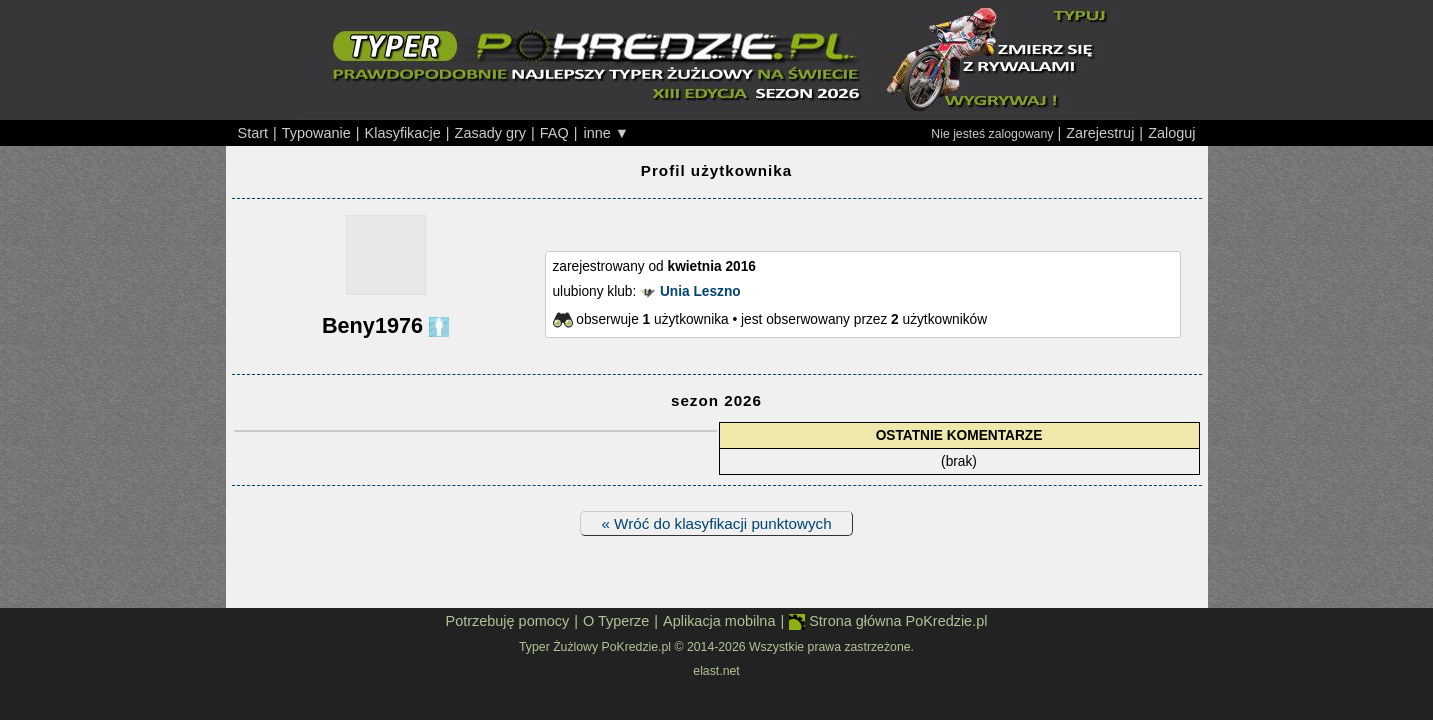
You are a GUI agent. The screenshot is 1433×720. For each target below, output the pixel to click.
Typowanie (316, 133)
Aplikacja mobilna (719, 621)
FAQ (554, 133)
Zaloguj (1171, 133)
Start (253, 133)
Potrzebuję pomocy (508, 621)
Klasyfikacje (403, 133)
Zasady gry (490, 133)
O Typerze (616, 621)
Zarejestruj (1100, 133)
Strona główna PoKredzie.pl (888, 621)
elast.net (716, 671)
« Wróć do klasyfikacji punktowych (716, 523)
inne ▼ (606, 133)
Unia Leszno (700, 291)
